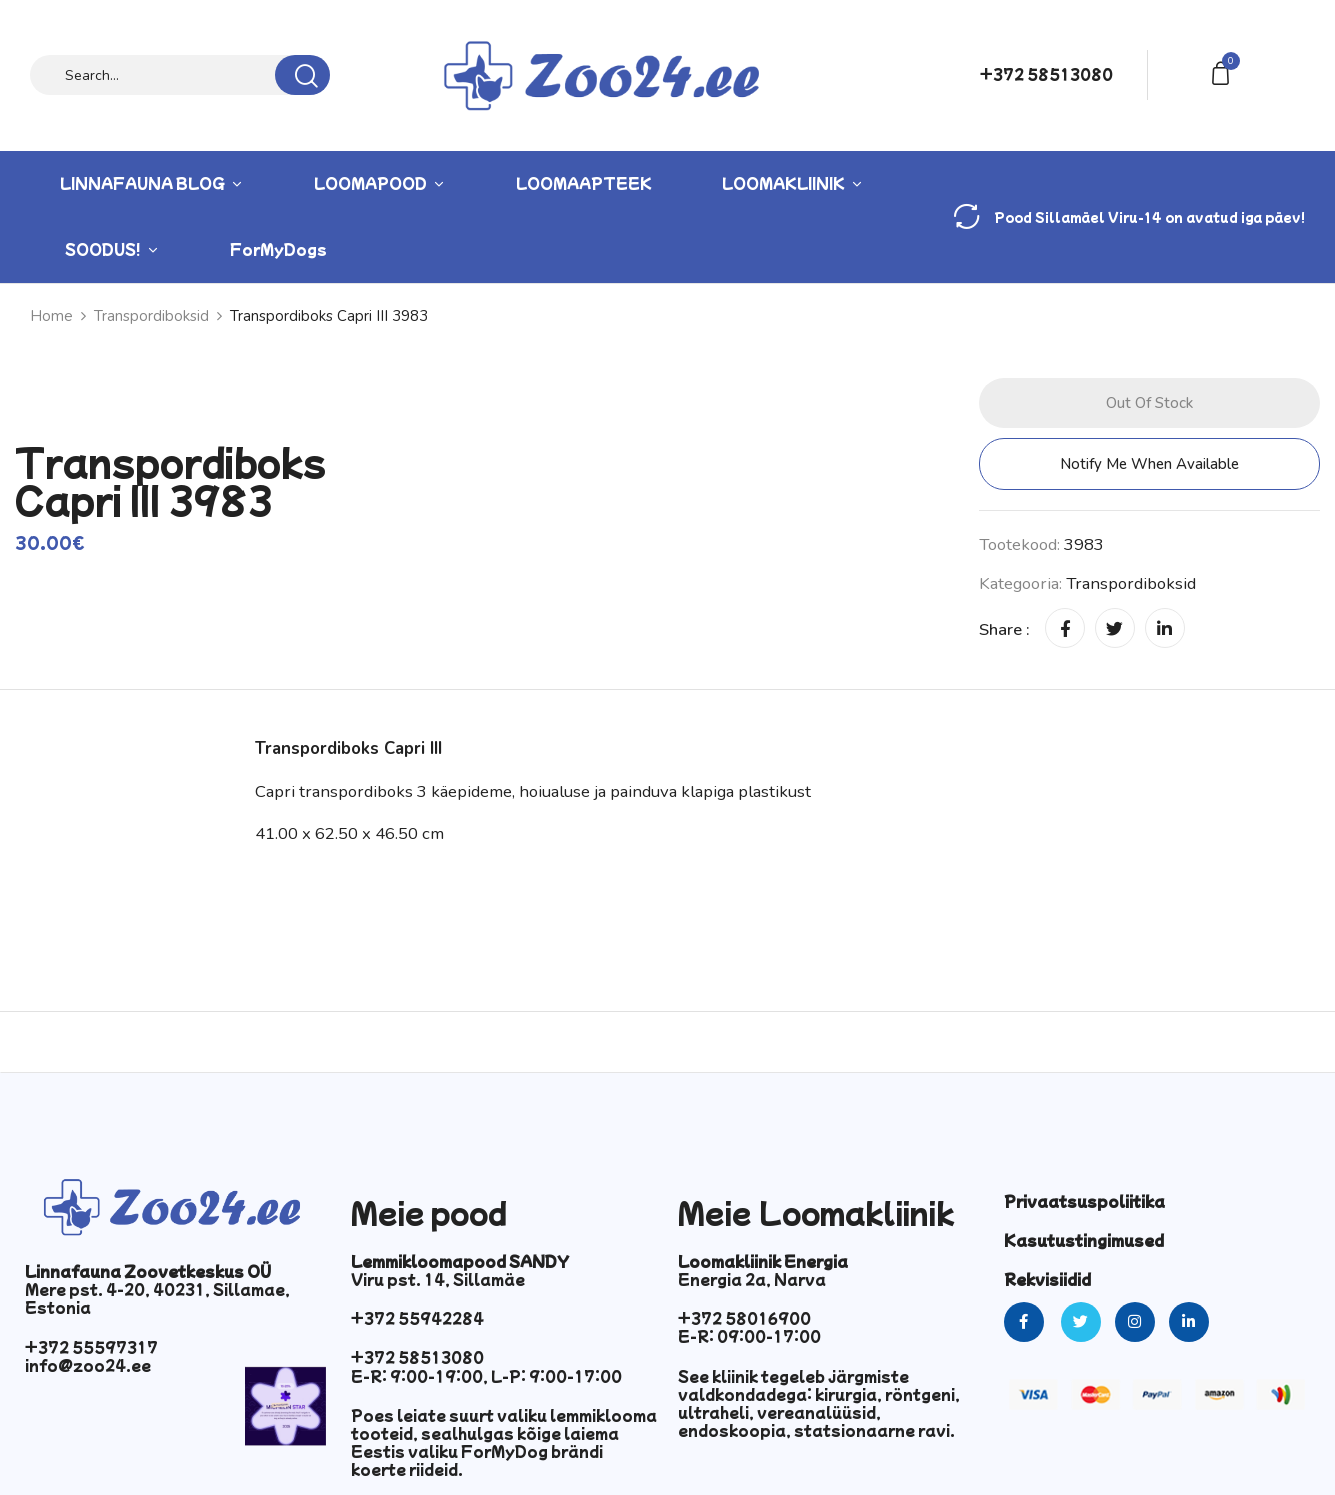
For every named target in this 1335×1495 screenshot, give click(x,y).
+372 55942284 (417, 1318)
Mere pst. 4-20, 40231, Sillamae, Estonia (157, 1298)
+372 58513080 (1046, 74)
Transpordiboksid (1131, 583)
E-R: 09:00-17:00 (749, 1336)
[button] (1224, 71)
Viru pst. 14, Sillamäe (438, 1279)
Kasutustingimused (1084, 1240)
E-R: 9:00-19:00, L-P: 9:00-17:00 (486, 1376)
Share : (1004, 629)
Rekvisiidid (1047, 1279)
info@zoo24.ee (88, 1365)
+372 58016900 (744, 1318)
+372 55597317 (91, 1347)
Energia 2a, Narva (752, 1279)
